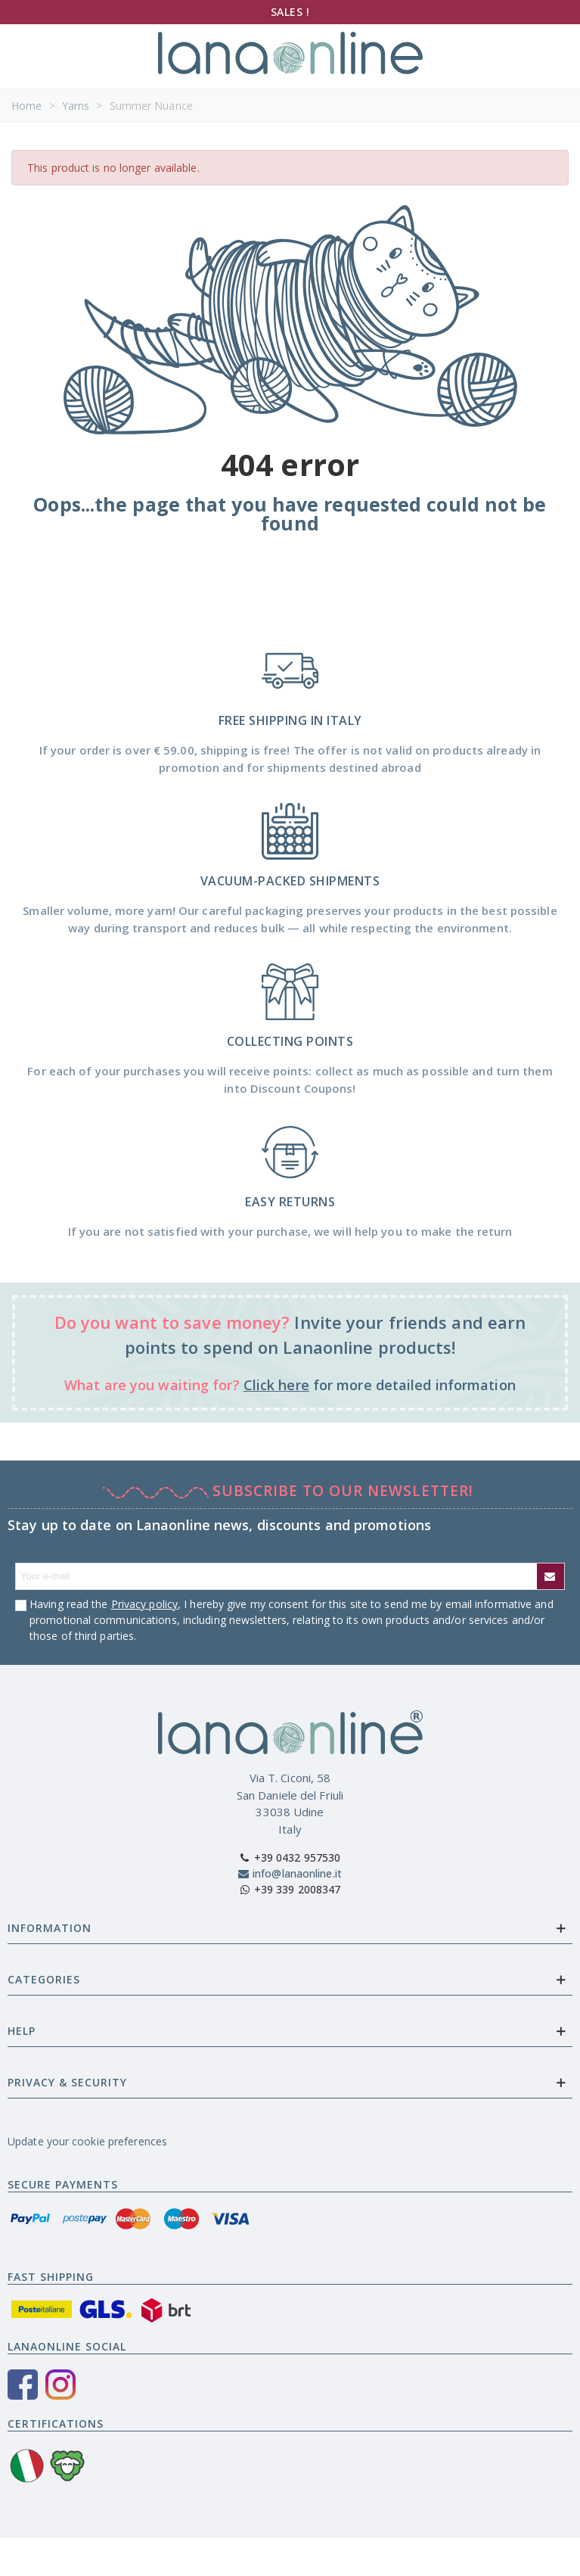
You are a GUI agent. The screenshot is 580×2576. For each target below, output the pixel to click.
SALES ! (290, 12)
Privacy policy (144, 1604)
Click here (276, 1385)
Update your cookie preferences (87, 2141)
